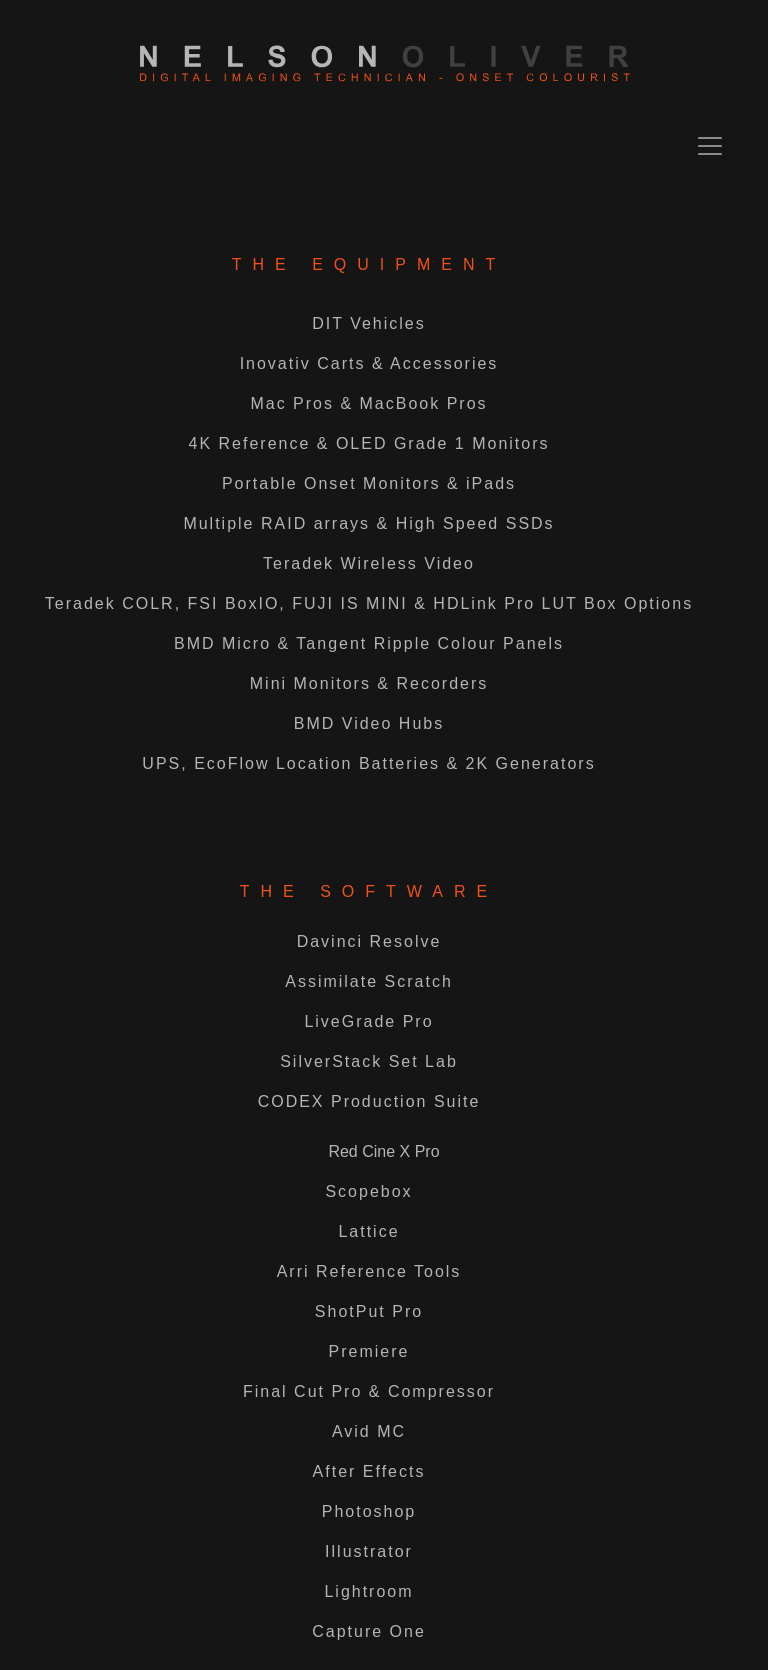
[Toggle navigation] (710, 146)
